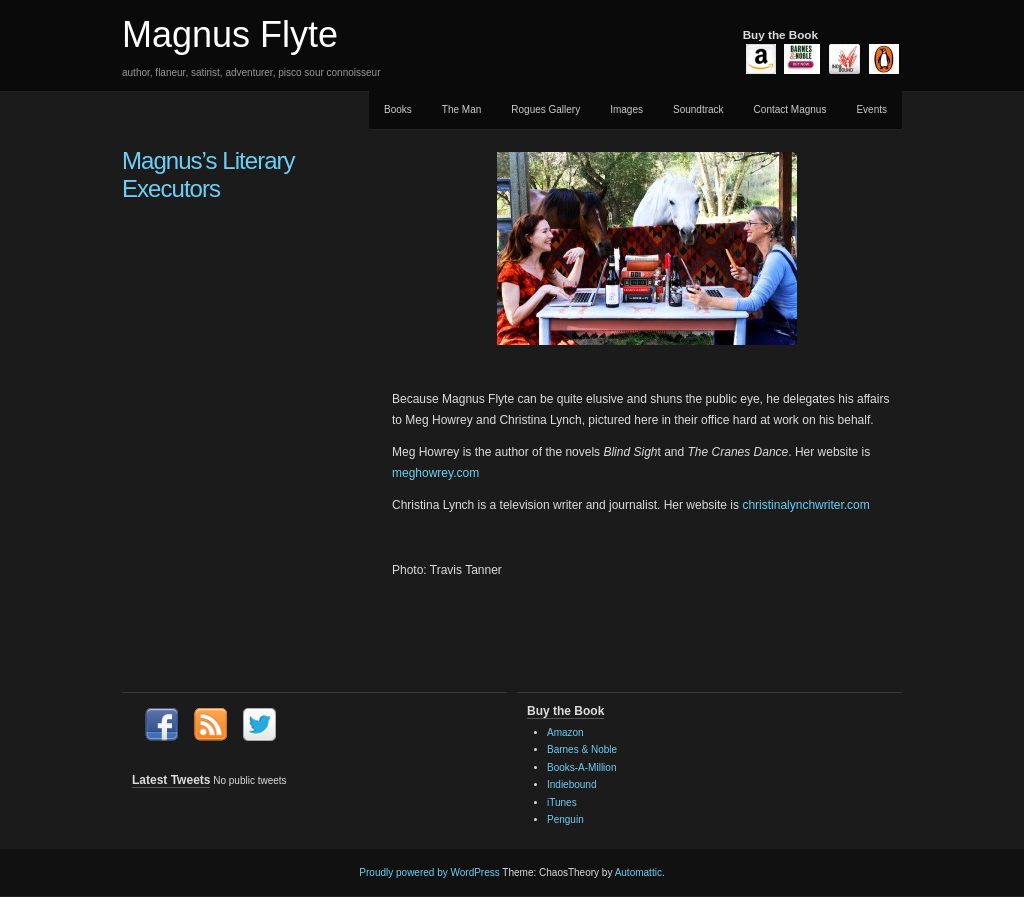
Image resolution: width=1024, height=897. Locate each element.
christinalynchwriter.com (805, 505)
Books (398, 109)
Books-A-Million (581, 767)
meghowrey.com (435, 473)
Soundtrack (698, 109)
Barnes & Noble (582, 749)
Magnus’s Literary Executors (208, 174)
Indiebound (572, 784)
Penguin (565, 819)
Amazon (565, 732)
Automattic (638, 872)
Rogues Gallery (545, 109)
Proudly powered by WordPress (429, 872)
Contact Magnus (790, 109)
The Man (461, 109)
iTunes (562, 802)
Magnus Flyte (230, 34)
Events (871, 109)
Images (626, 109)
